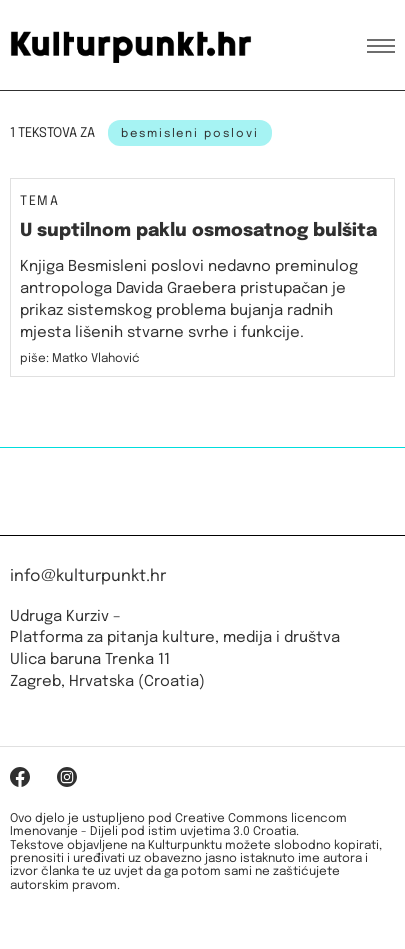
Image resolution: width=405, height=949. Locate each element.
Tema (39, 202)
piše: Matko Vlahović (80, 359)
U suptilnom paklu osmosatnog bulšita (198, 231)
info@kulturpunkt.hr (88, 576)
